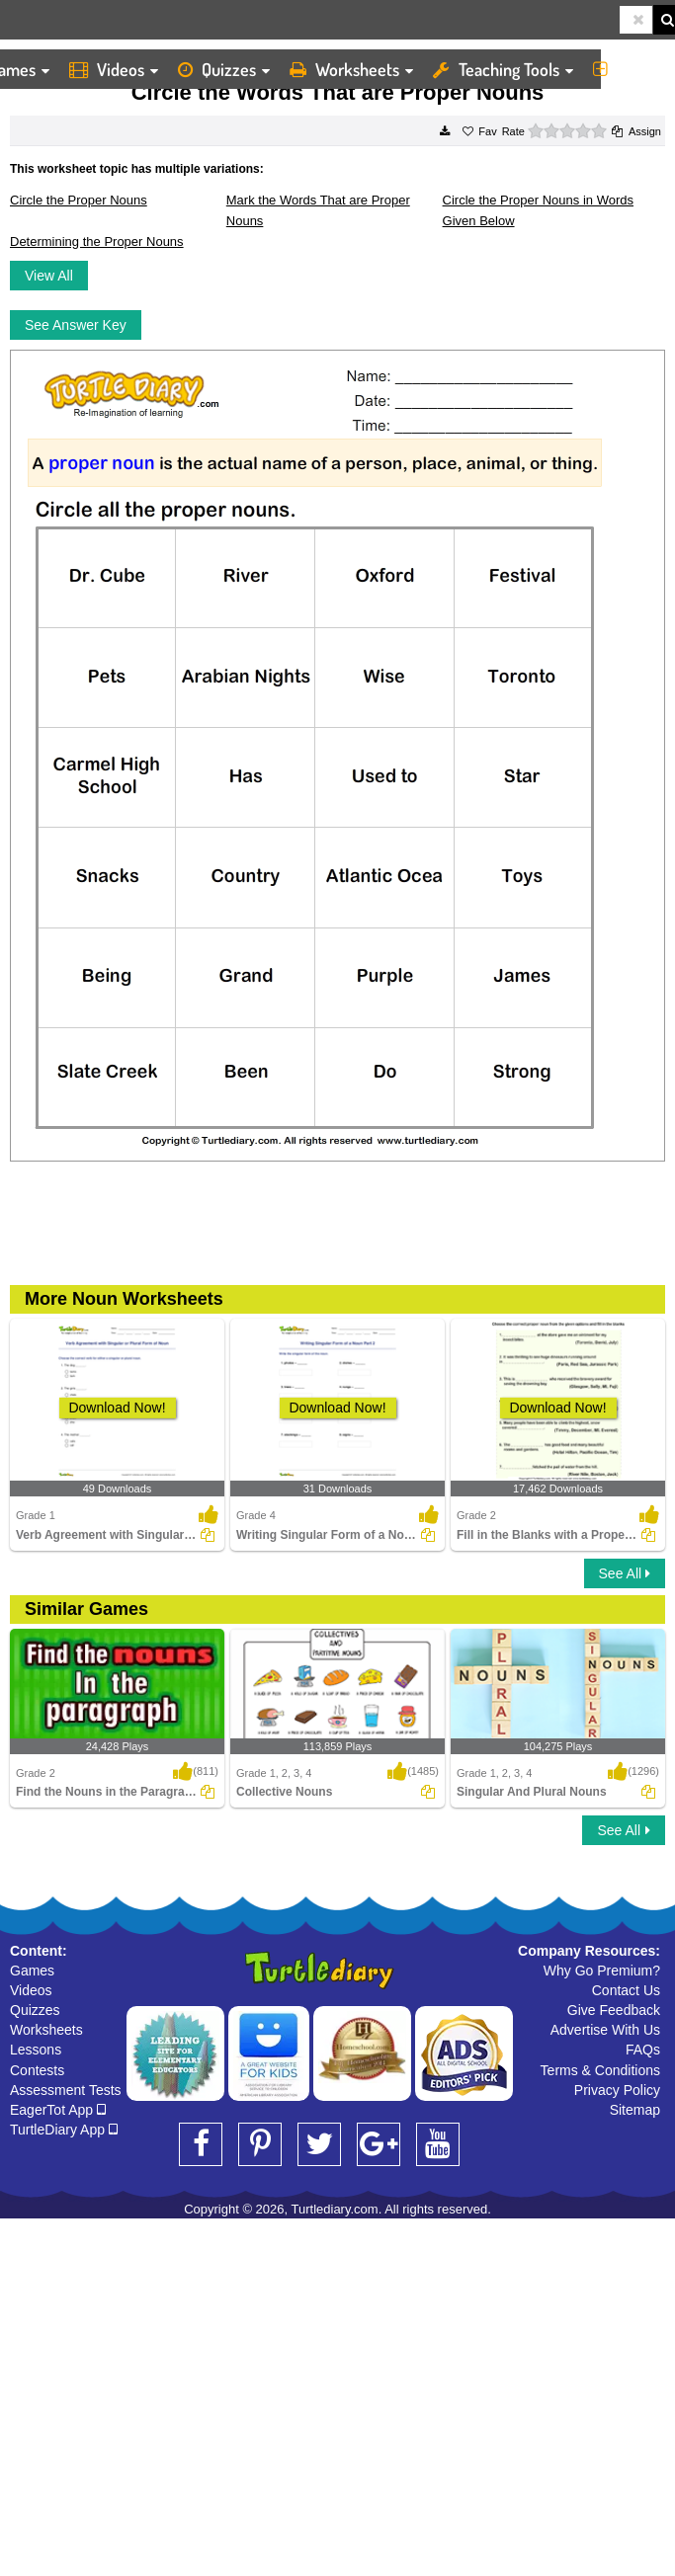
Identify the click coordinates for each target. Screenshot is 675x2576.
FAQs (643, 2049)
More (629, 69)
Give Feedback (613, 2010)
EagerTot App (58, 2110)
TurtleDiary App (64, 2129)
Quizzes (224, 69)
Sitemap (635, 2110)
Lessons (35, 2049)
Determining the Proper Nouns (97, 241)
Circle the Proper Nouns (78, 200)
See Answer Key (76, 325)
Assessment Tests (66, 2090)
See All (624, 1573)
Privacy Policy (617, 2090)
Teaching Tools (503, 69)
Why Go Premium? (602, 1970)
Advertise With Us (605, 2030)
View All (49, 275)
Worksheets (351, 69)
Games (32, 1970)
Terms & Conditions (600, 2070)
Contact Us (626, 1990)
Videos (113, 69)
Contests (37, 2070)
